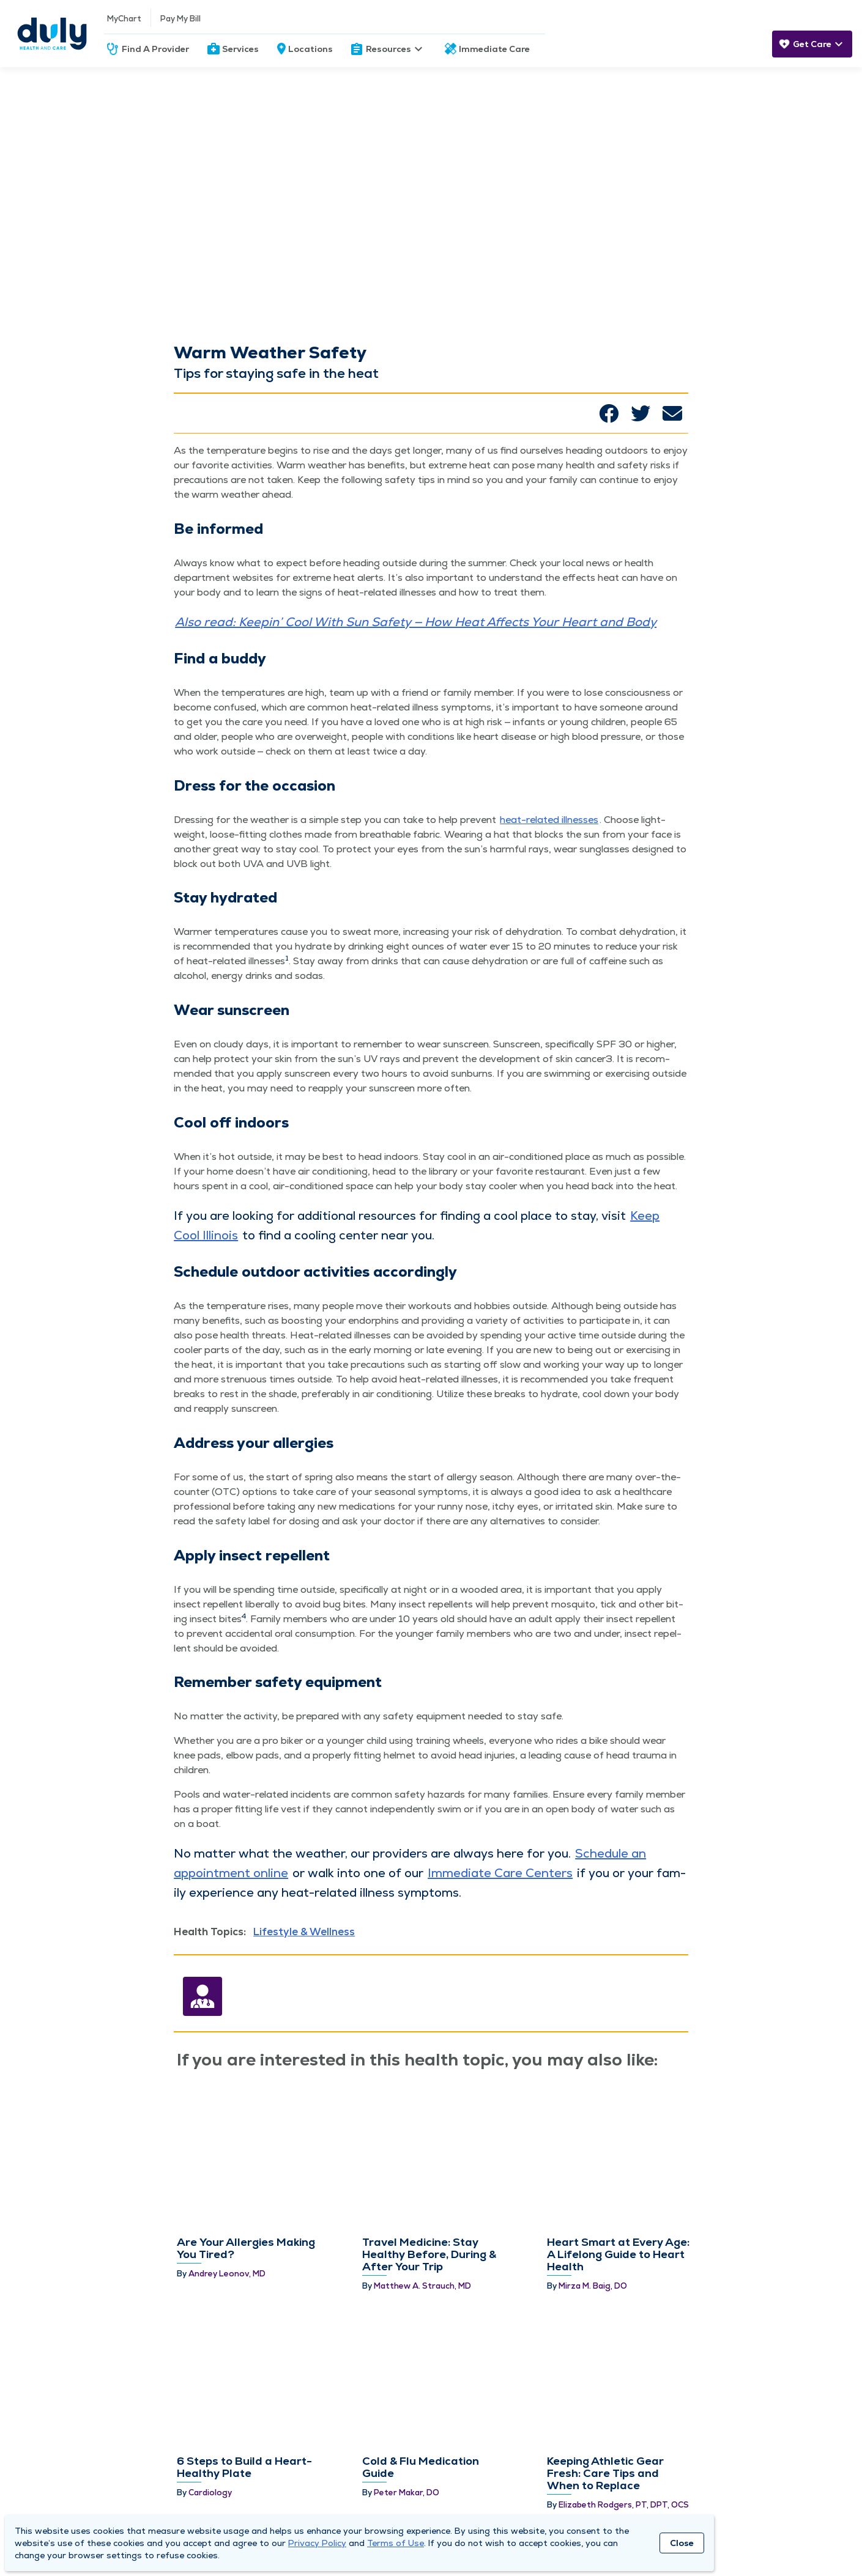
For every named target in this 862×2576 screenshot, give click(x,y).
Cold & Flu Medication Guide (420, 2247)
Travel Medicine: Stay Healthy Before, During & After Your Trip (429, 2159)
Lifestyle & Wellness (304, 1931)
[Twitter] (744, 2537)
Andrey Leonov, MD (227, 2179)
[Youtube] (774, 2540)
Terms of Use (395, 2542)
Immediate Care (494, 48)
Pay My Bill (180, 18)
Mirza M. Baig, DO (593, 2191)
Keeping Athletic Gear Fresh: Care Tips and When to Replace (605, 2253)
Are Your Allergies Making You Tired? (246, 2153)
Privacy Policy (317, 2542)
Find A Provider (155, 48)
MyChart (124, 18)
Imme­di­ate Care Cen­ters (500, 1873)
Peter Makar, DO (406, 2272)
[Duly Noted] (805, 2537)
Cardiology (210, 2272)
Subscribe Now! (687, 2498)
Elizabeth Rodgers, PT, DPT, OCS (624, 2284)
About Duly (62, 2479)
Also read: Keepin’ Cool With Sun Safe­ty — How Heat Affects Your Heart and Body (415, 622)
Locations (310, 48)
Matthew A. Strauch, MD (422, 2191)
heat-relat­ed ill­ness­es (549, 819)
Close (682, 2542)
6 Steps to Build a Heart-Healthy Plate (244, 2247)
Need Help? (409, 2479)
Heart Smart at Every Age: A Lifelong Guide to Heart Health (618, 2159)
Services (240, 48)
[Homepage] (52, 33)
